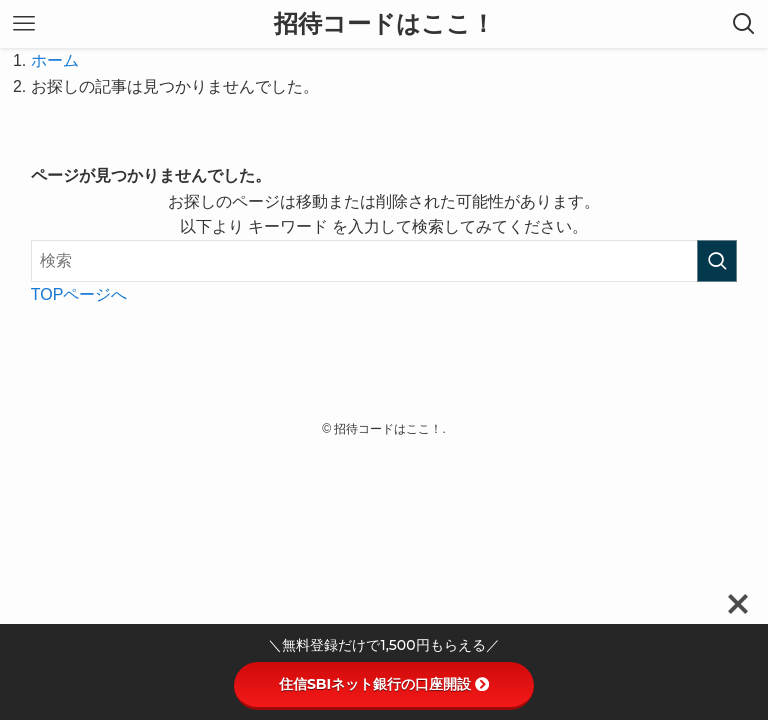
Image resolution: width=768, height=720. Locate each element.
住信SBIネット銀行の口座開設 (384, 684)
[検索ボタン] (744, 24)
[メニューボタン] (24, 24)
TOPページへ (79, 294)
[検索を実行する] (717, 261)
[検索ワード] (384, 261)
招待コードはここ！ (384, 24)
